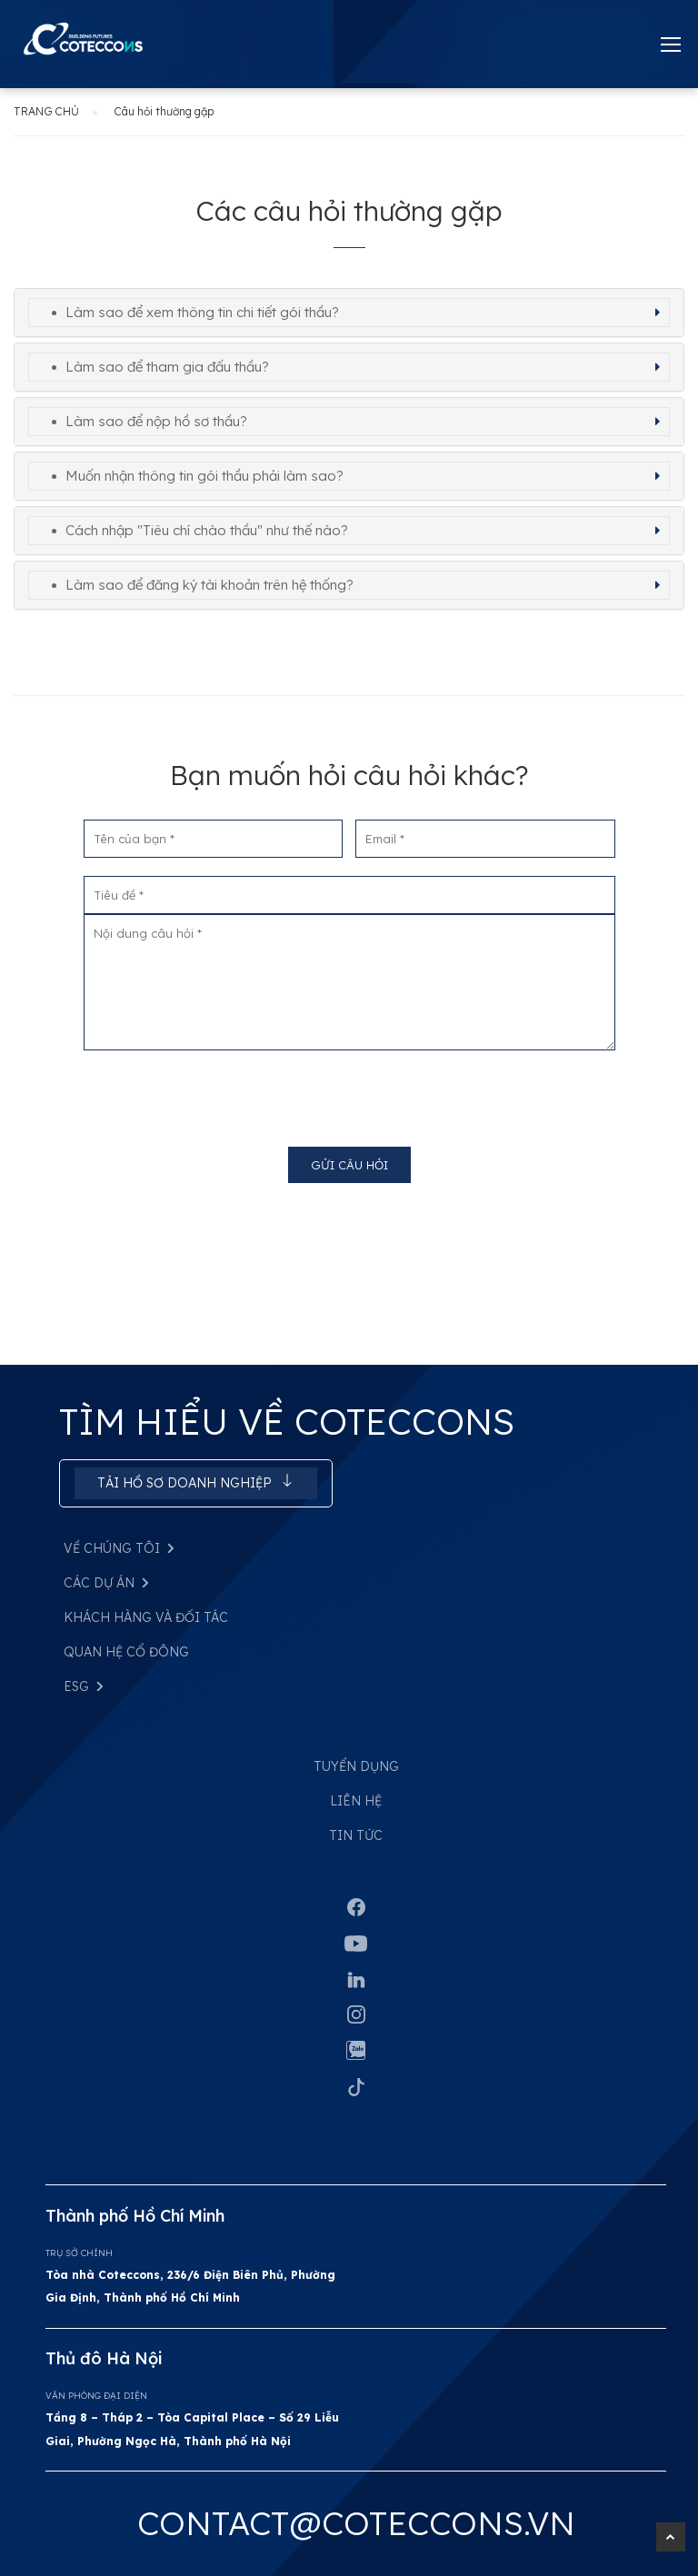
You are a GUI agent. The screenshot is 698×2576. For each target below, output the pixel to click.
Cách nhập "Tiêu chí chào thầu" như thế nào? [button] (206, 530)
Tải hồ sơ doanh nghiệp (195, 1482)
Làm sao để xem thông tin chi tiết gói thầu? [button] (202, 312)
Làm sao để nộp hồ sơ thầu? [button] (156, 421)
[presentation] (349, 1092)
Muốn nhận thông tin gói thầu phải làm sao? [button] (204, 475)
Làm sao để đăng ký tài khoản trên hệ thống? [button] (209, 584)
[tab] (349, 312)
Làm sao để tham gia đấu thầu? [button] (167, 366)
